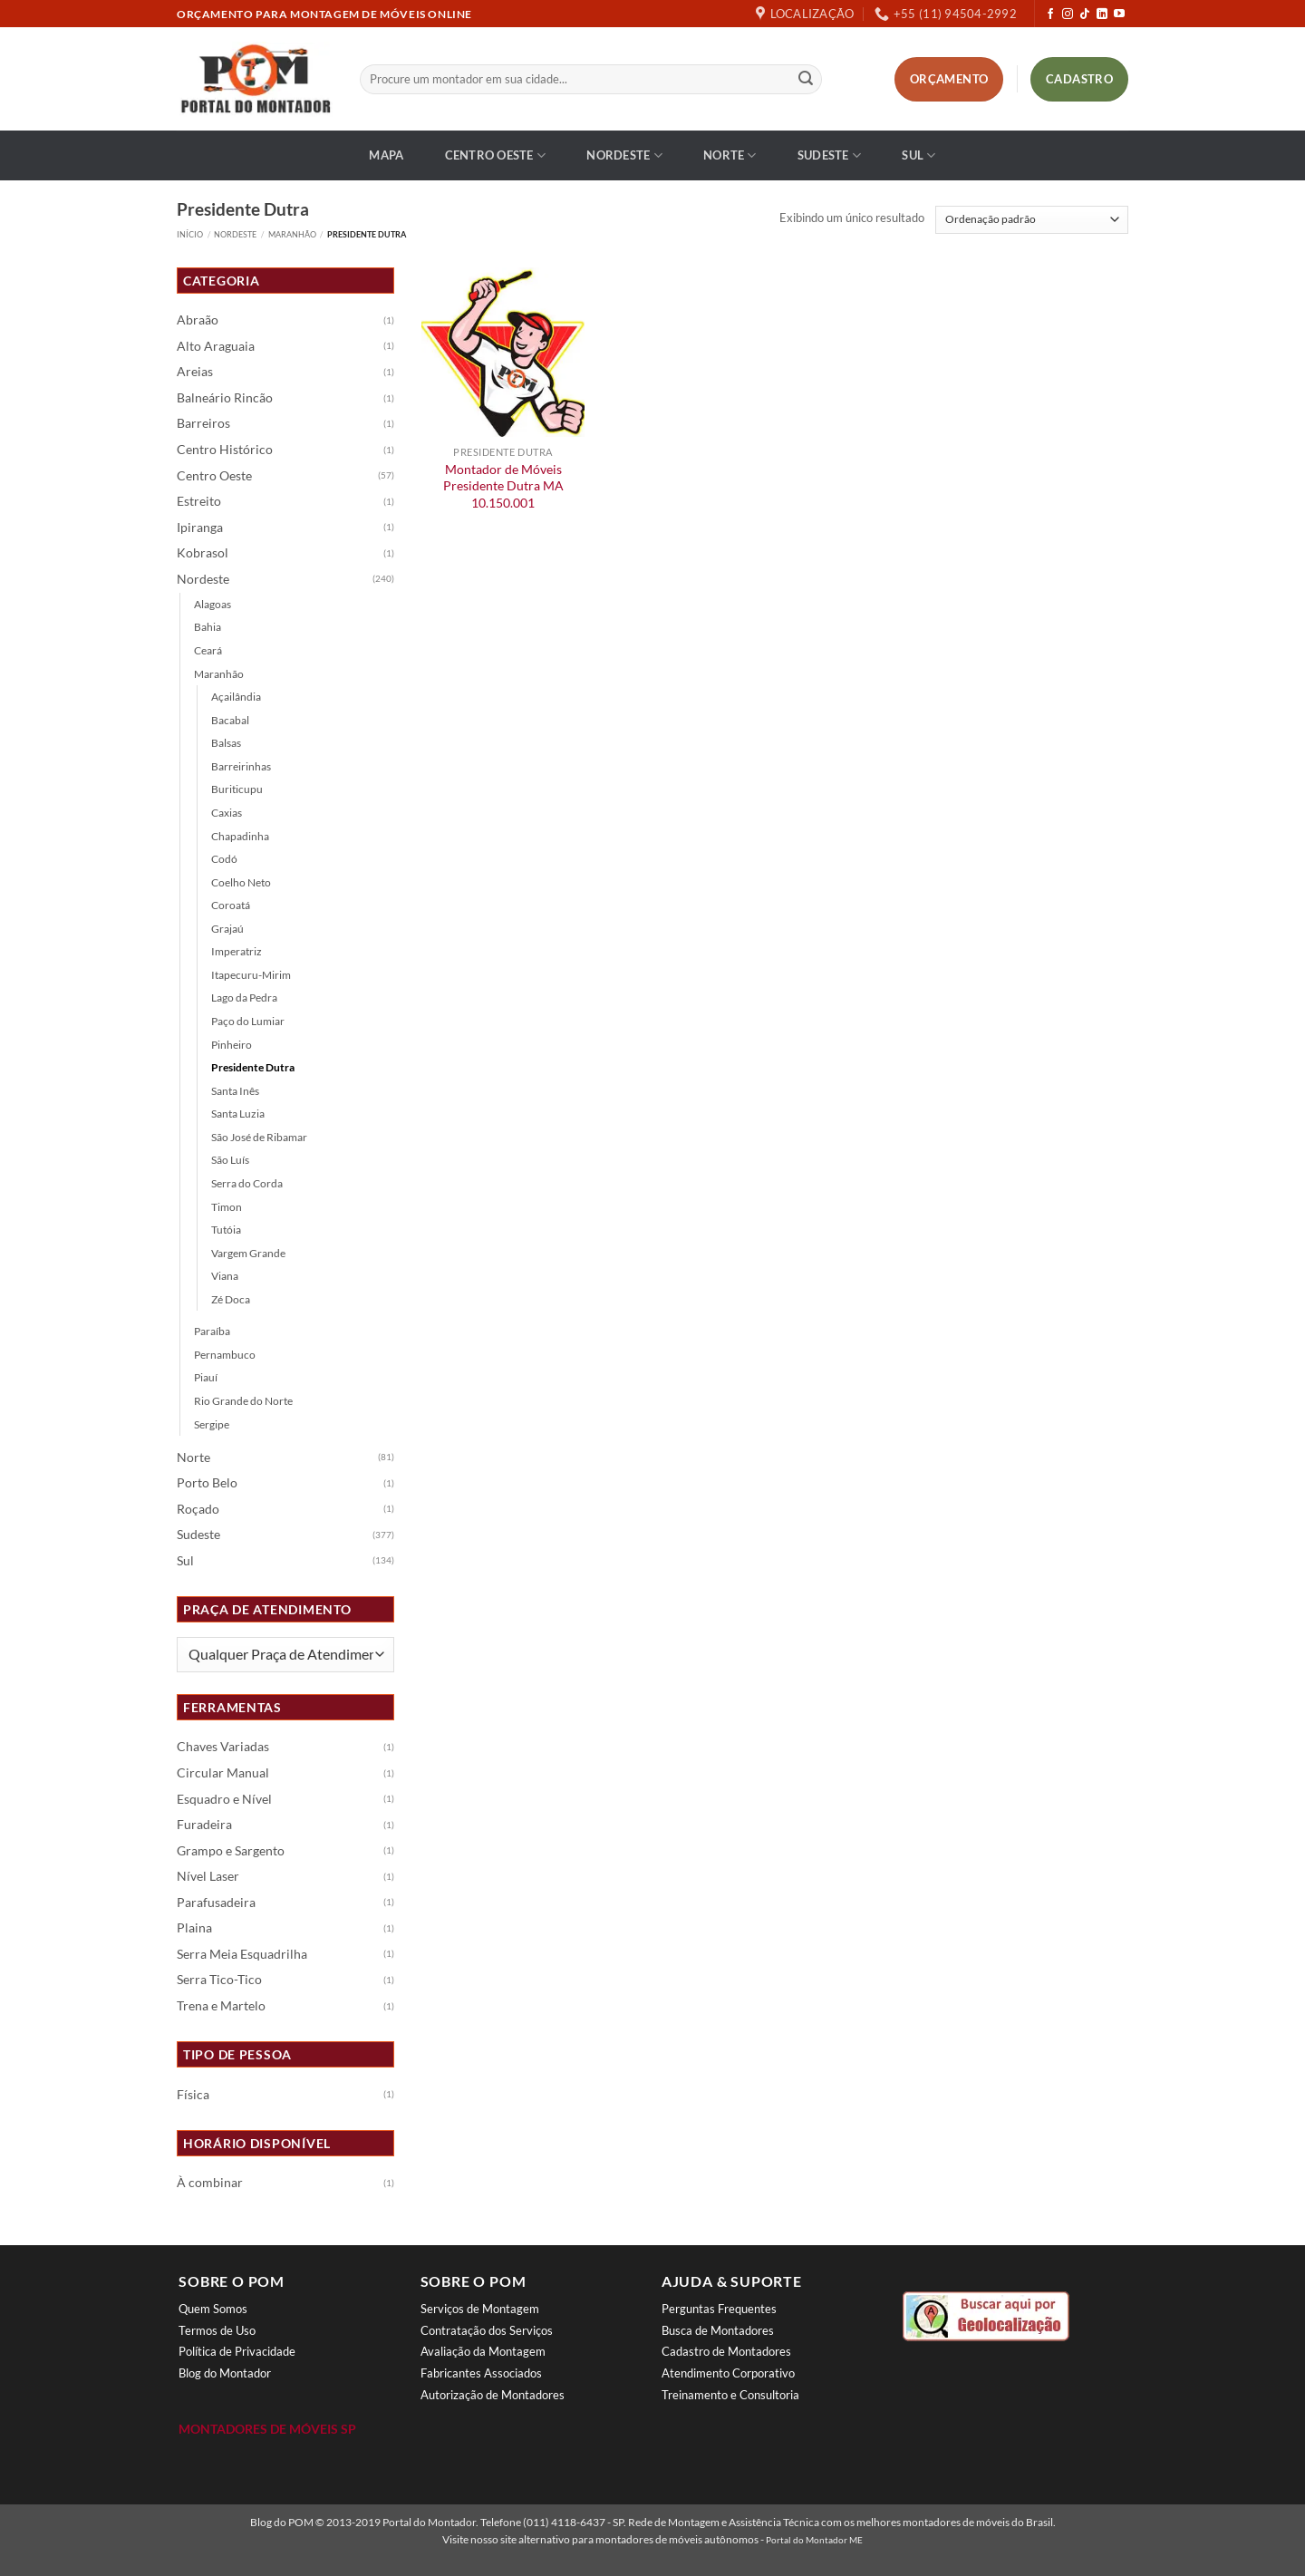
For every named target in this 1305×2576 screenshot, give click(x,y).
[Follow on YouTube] (1119, 14)
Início (190, 234)
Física (193, 2094)
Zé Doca (230, 1299)
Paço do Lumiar (248, 1021)
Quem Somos (213, 2308)
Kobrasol (202, 553)
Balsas (226, 743)
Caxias (226, 812)
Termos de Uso (217, 2330)
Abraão (197, 320)
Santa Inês (235, 1091)
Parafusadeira (216, 1902)
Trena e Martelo (221, 2006)
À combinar (210, 2182)
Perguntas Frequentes (719, 2308)
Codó (224, 859)
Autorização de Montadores (492, 2394)
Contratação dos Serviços (486, 2330)
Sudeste (829, 155)
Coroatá (230, 905)
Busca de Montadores (718, 2330)
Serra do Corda (247, 1183)
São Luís (230, 1160)
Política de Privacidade (237, 2351)
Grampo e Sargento (231, 1851)
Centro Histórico (225, 449)
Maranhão (292, 234)
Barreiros (203, 423)
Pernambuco (225, 1354)
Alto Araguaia (216, 346)
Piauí (206, 1377)
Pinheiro (231, 1044)
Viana (224, 1276)
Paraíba (212, 1331)
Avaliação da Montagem (483, 2351)
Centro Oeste (495, 155)
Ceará (208, 650)
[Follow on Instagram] (1067, 14)
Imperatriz (236, 951)
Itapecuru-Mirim (251, 975)
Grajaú (227, 928)
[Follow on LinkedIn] (1102, 14)
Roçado (198, 1509)
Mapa (386, 155)
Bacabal (230, 720)
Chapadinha (240, 836)
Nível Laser (208, 1876)
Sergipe (211, 1424)
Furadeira (204, 1824)
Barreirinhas (241, 766)
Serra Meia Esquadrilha (242, 1954)
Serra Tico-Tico (219, 1979)
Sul (918, 155)
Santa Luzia (238, 1113)
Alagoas (212, 604)
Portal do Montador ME (814, 2539)
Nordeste (624, 155)
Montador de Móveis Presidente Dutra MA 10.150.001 (503, 485)
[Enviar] (805, 79)
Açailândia (236, 696)
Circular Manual (223, 1773)
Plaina (194, 1928)
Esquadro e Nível (224, 1799)
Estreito (199, 501)
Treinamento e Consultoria (730, 2394)
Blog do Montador (225, 2373)
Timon (226, 1207)
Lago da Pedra (244, 997)
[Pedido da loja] (1031, 220)
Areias (195, 371)
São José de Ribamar (259, 1137)
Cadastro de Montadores (726, 2351)
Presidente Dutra (253, 1067)
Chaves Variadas (223, 1746)
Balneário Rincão (225, 398)
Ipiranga (200, 527)
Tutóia (226, 1229)
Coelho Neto (241, 882)
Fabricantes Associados (481, 2373)
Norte (730, 155)
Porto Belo (207, 1483)
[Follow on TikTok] (1084, 14)
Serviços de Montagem (479, 2308)
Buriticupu (237, 789)
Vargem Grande (248, 1253)
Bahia (207, 627)
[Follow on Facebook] (1050, 14)
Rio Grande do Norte (243, 1401)
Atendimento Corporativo (728, 2373)
